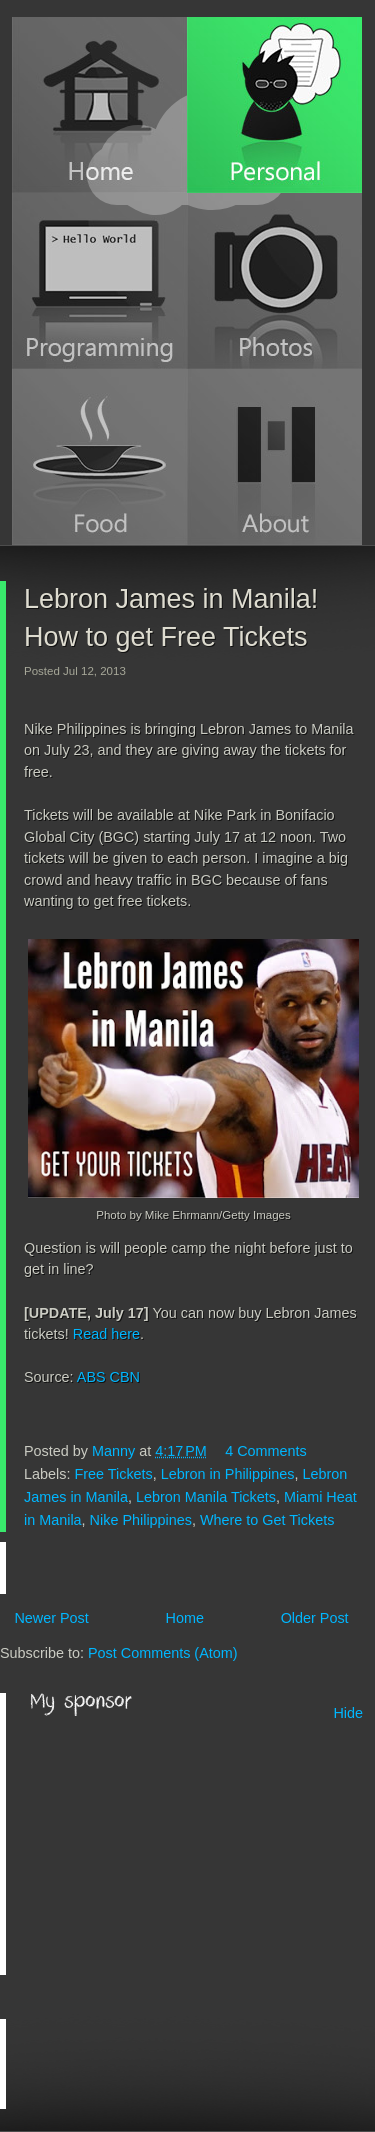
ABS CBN (108, 1377)
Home (99, 105)
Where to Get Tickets (267, 1520)
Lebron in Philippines (228, 1474)
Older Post (315, 1618)
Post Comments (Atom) (163, 1653)
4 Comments (266, 1451)
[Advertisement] (180, 1847)
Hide (348, 1713)
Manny (115, 1451)
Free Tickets (113, 1474)
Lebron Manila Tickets (206, 1497)
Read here (106, 1334)
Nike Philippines (141, 1520)
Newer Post (51, 1618)
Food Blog (99, 457)
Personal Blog (274, 105)
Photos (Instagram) (274, 281)
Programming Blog (99, 281)
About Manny (274, 457)
